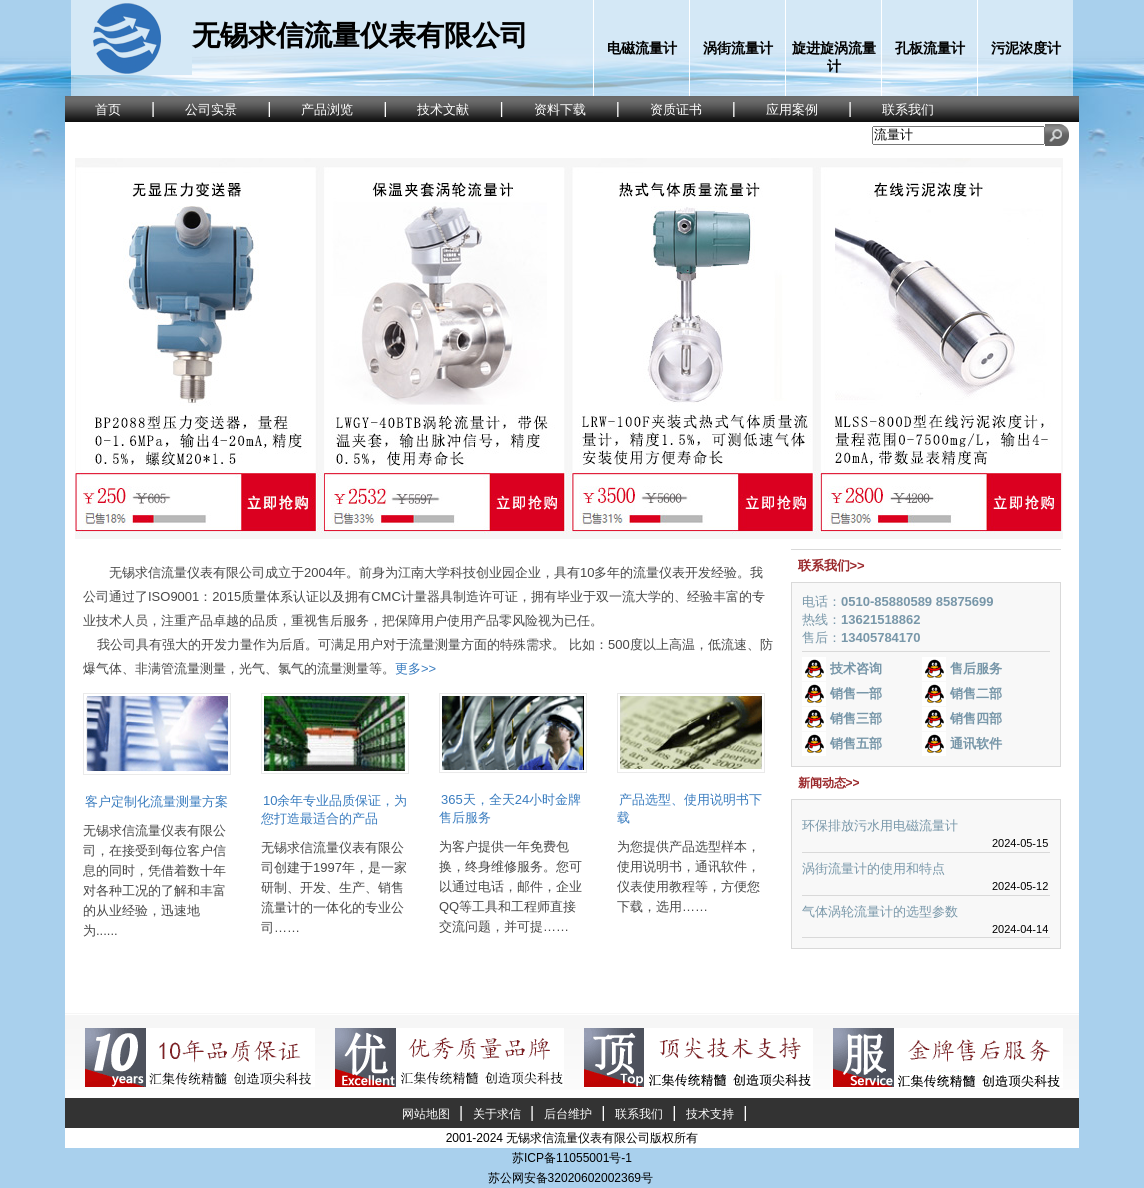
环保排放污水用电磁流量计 (880, 825)
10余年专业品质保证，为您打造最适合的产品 (334, 809)
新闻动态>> (829, 783)
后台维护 (568, 1114)
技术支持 (710, 1114)
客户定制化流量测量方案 (156, 801)
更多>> (415, 668)
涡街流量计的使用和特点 (873, 868)
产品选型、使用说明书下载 (689, 808)
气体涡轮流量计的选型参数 (880, 911)
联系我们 (639, 1114)
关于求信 (497, 1114)
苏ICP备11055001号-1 (572, 1158)
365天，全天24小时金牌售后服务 (510, 808)
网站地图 (426, 1114)
